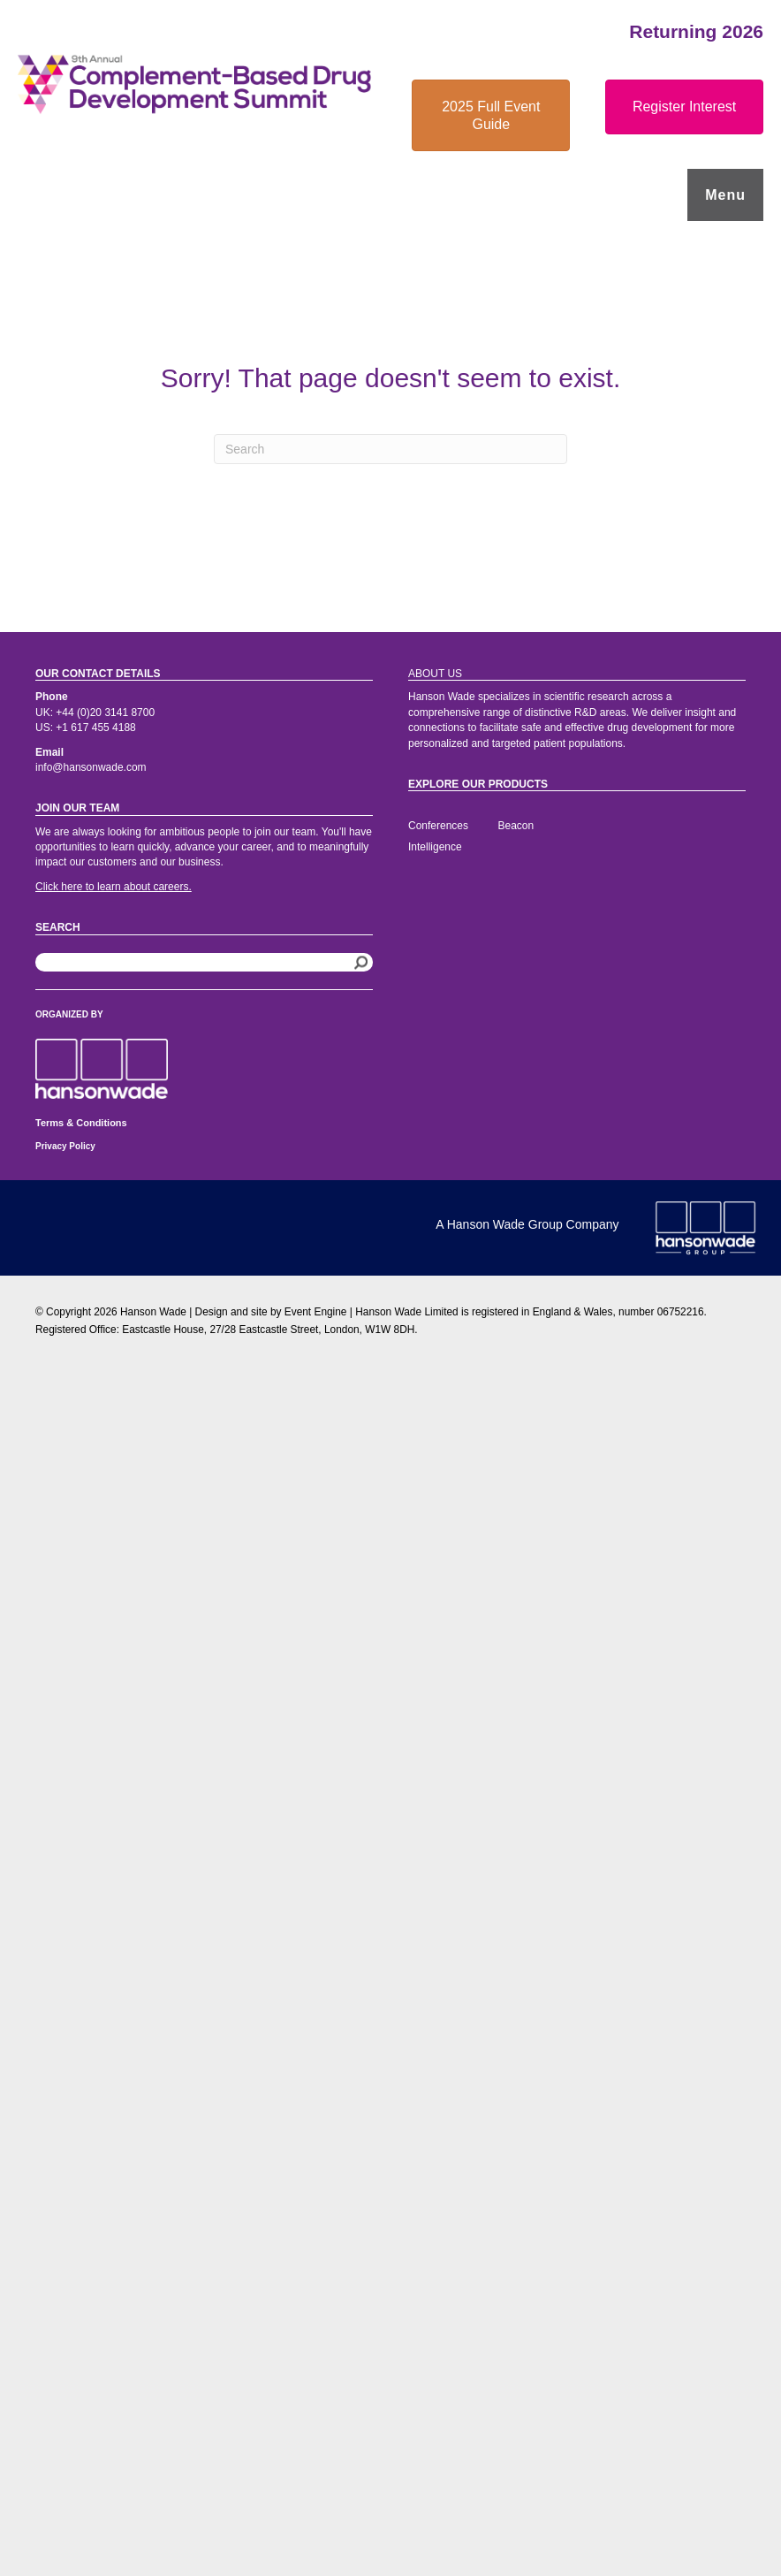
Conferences (438, 825)
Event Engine (315, 1312)
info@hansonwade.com (91, 767)
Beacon (516, 825)
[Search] (390, 449)
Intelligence (435, 847)
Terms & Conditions (81, 1122)
